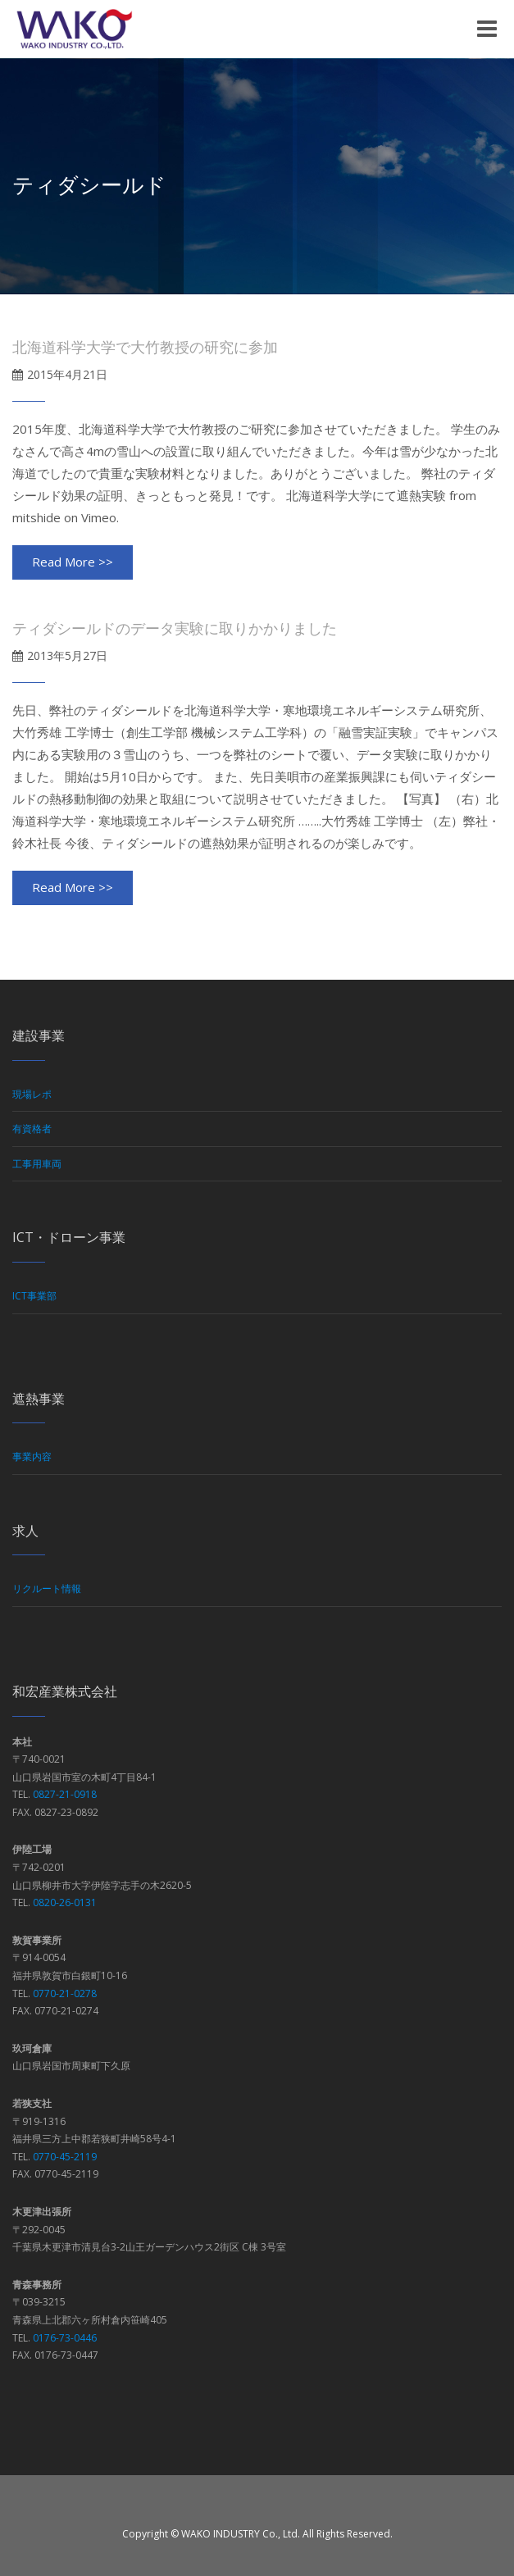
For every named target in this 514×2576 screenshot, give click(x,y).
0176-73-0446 (65, 2338)
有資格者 (32, 1129)
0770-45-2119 (65, 2157)
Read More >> (72, 561)
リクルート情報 (46, 1588)
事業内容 (32, 1456)
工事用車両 (36, 1164)
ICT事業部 (34, 1296)
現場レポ (32, 1094)
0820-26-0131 (65, 1902)
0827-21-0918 (65, 1794)
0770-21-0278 (65, 1993)
